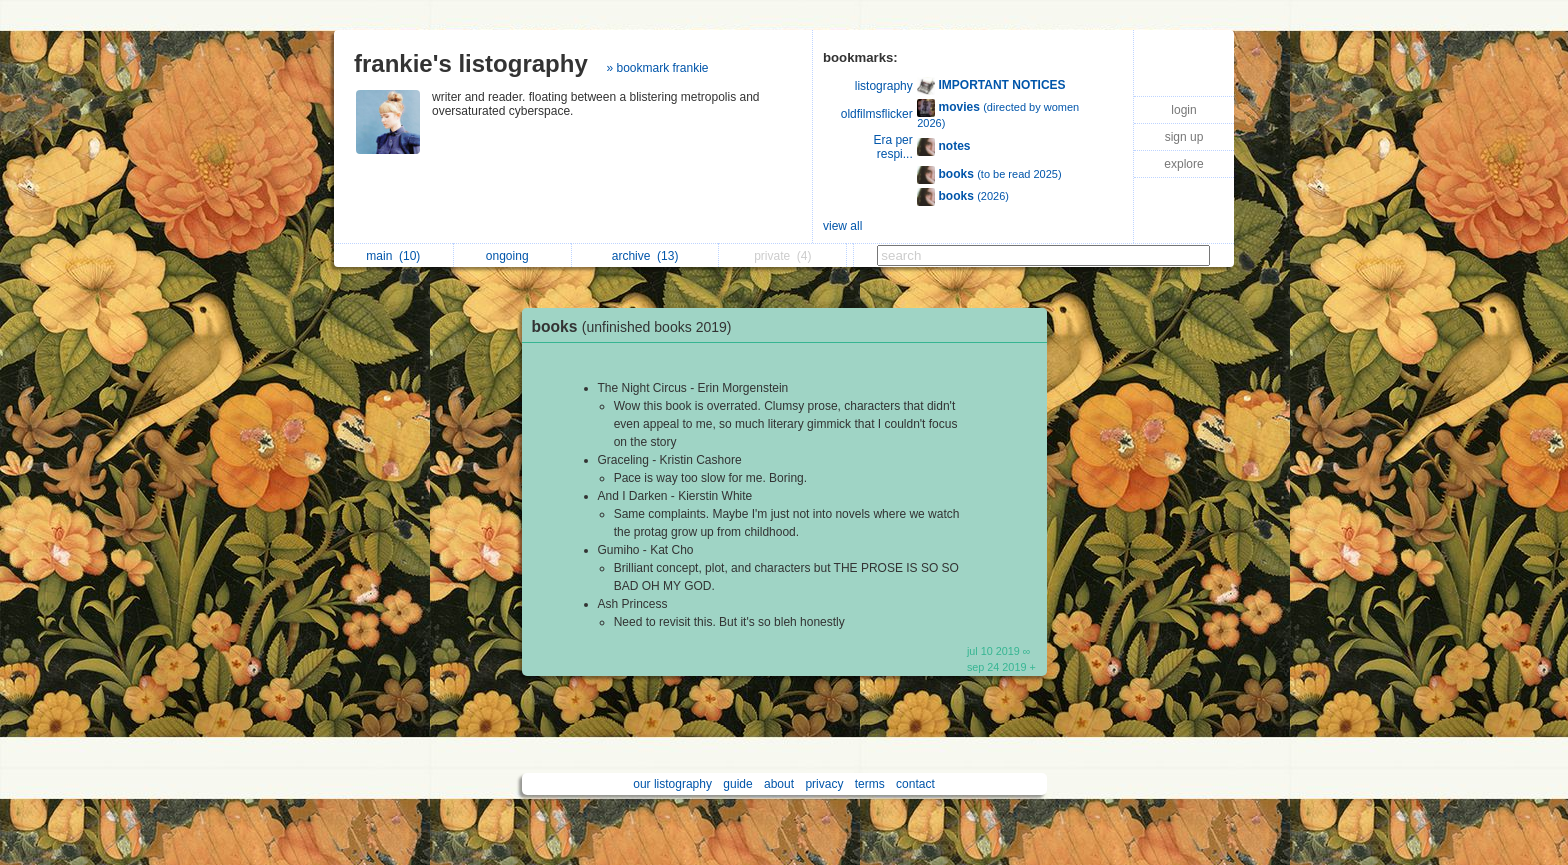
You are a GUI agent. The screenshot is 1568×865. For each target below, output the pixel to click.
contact (915, 784)
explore (1183, 164)
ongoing (512, 256)
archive (645, 256)
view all (842, 226)
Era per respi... (892, 147)
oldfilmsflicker (877, 114)
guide (737, 784)
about (779, 784)
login (1183, 110)
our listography (672, 784)
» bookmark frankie (657, 68)
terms (870, 784)
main (393, 256)
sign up (1184, 137)
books (637, 326)
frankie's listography (471, 63)
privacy (824, 784)
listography (884, 86)
